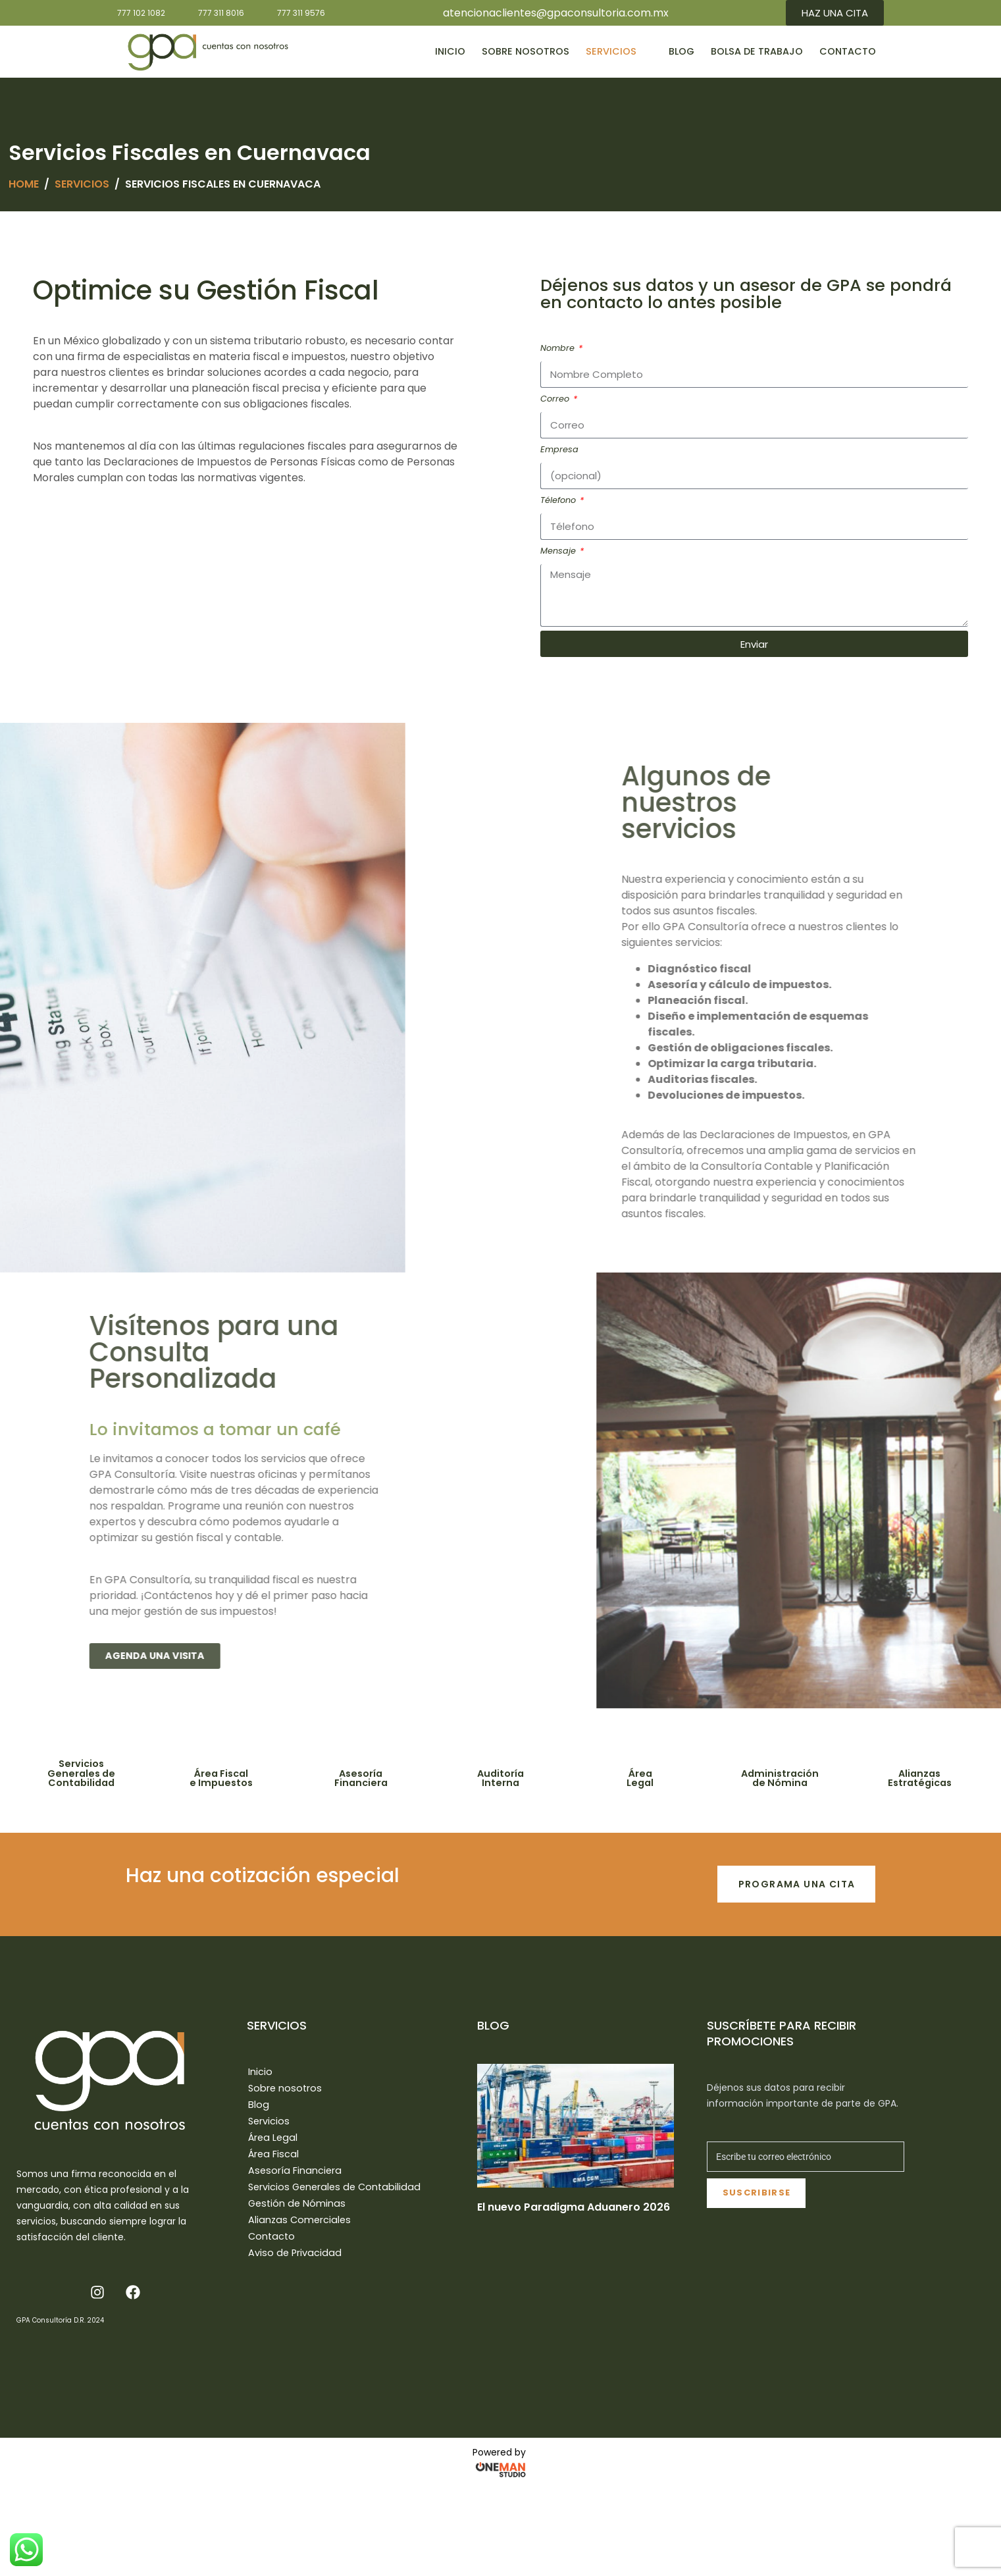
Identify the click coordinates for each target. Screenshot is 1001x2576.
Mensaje (559, 550)
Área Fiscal (273, 2154)
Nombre (558, 348)
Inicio (450, 51)
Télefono (559, 500)
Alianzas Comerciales (299, 2219)
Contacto (847, 51)
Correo (556, 398)
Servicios (619, 52)
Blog (681, 51)
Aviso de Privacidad (295, 2252)
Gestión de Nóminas (297, 2203)
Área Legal (272, 2137)
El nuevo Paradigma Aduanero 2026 (573, 2207)
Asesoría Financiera (295, 2170)
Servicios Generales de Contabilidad (334, 2187)
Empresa (559, 449)
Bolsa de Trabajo (757, 51)
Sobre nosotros (525, 51)
